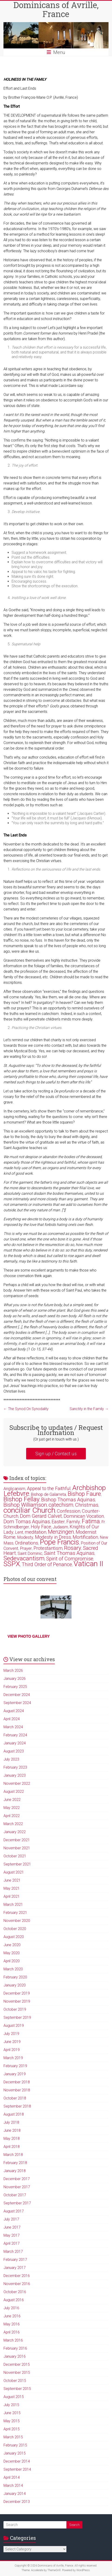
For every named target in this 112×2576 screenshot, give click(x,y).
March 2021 (13, 1904)
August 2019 (13, 2025)
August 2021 (13, 1872)
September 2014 (17, 2469)
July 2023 (11, 1759)
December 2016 (16, 2276)
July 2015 (11, 2405)
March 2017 (13, 2251)
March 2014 (13, 2485)
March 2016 (13, 2340)
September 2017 (17, 2203)
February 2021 (15, 1912)
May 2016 (11, 2324)
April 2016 (11, 2332)
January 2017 (14, 2267)
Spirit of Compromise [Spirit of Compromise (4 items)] (69, 1559)
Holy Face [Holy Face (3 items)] (41, 1527)
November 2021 (16, 1848)
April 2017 (11, 2243)
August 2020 (13, 1937)
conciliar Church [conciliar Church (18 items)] (29, 1510)
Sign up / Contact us (56, 1453)
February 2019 (15, 2066)
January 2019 (14, 2074)
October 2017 (14, 2195)
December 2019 (16, 1993)
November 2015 (16, 2372)
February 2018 (15, 2163)
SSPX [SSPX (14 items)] (11, 1564)
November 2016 (16, 2284)
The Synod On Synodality (26, 1409)
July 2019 (11, 2033)
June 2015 (12, 2413)
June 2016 (12, 2316)
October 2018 (14, 2098)
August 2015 (13, 2397)
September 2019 (17, 2017)
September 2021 (17, 1864)
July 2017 (11, 2219)
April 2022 (11, 1816)
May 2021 (11, 1888)
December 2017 (16, 2179)
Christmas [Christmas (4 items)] (86, 1505)
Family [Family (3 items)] (73, 1521)
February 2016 (15, 2348)
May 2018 (11, 2138)
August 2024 (13, 1711)
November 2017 (16, 2187)
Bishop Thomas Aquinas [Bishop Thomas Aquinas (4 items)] (68, 1500)
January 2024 (14, 1743)
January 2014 (14, 2493)
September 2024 (17, 1703)
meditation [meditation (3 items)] (35, 1532)
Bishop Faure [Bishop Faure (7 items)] (84, 1493)
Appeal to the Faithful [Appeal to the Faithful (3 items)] (49, 1488)
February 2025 (15, 1686)
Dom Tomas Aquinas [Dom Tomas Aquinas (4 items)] (26, 1521)
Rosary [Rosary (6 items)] (72, 1547)
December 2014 (16, 2461)
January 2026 (14, 1678)
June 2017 (12, 2227)
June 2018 (12, 2130)
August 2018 (13, 2114)
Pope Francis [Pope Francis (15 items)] (59, 1542)
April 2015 (11, 2429)
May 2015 (11, 2421)
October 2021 (14, 1856)
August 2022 (13, 1791)
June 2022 (12, 1799)
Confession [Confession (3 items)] (68, 1511)
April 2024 (11, 1719)
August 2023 (13, 1751)
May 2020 (11, 1953)
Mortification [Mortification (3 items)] (85, 1537)
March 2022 (13, 1824)
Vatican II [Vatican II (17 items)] (88, 1563)
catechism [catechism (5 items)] (61, 1505)
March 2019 (13, 2058)
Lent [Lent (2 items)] (19, 1532)
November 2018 (16, 2090)
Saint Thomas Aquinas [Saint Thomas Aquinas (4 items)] (69, 1553)
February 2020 (15, 1977)
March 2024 (13, 1727)
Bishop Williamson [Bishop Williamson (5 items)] (25, 1505)
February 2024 (15, 1735)
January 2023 (14, 1775)
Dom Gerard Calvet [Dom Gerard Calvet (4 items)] (41, 1516)
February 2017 (15, 2259)
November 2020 (16, 1920)
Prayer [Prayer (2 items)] (26, 1548)
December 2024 (16, 1695)
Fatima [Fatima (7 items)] (91, 1521)
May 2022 (11, 1807)
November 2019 (16, 2001)
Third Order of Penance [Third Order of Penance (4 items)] (47, 1564)
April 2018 (11, 2146)
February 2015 (15, 2445)
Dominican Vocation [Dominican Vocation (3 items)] (84, 1516)
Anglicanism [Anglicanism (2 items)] (14, 1488)
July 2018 (11, 2122)
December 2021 (16, 1840)
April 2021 (11, 1896)
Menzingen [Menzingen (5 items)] (61, 1532)
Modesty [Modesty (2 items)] (25, 1537)
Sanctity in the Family (89, 1409)
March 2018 (13, 2154)
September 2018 (17, 2106)
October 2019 (14, 2009)
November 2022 (16, 1783)
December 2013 (16, 2501)
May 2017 (11, 2235)
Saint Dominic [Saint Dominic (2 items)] (30, 1553)
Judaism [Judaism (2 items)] (60, 1526)
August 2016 (13, 2300)
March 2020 (13, 1969)
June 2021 (12, 1880)
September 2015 (17, 2388)
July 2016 (11, 2308)
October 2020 (14, 1929)
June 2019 (12, 2041)
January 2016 (14, 2356)
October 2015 (14, 2380)
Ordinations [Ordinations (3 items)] (26, 1543)
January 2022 (14, 1832)
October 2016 (14, 2292)
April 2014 (11, 2477)
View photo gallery (29, 1636)
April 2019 (11, 2050)
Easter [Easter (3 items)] (58, 1521)
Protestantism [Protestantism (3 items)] (48, 1548)
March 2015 (13, 2437)
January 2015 (14, 2453)
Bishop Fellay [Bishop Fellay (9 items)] (21, 1499)
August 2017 (13, 2211)
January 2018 (14, 2171)
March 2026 (13, 1670)
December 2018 (16, 2082)
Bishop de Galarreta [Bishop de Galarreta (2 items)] (48, 1494)
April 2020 (11, 1961)
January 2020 (14, 1985)
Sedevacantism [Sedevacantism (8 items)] (23, 1558)
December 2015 (16, 2364)
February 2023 (15, 1767)
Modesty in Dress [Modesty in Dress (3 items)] (53, 1537)
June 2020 (12, 1945)
